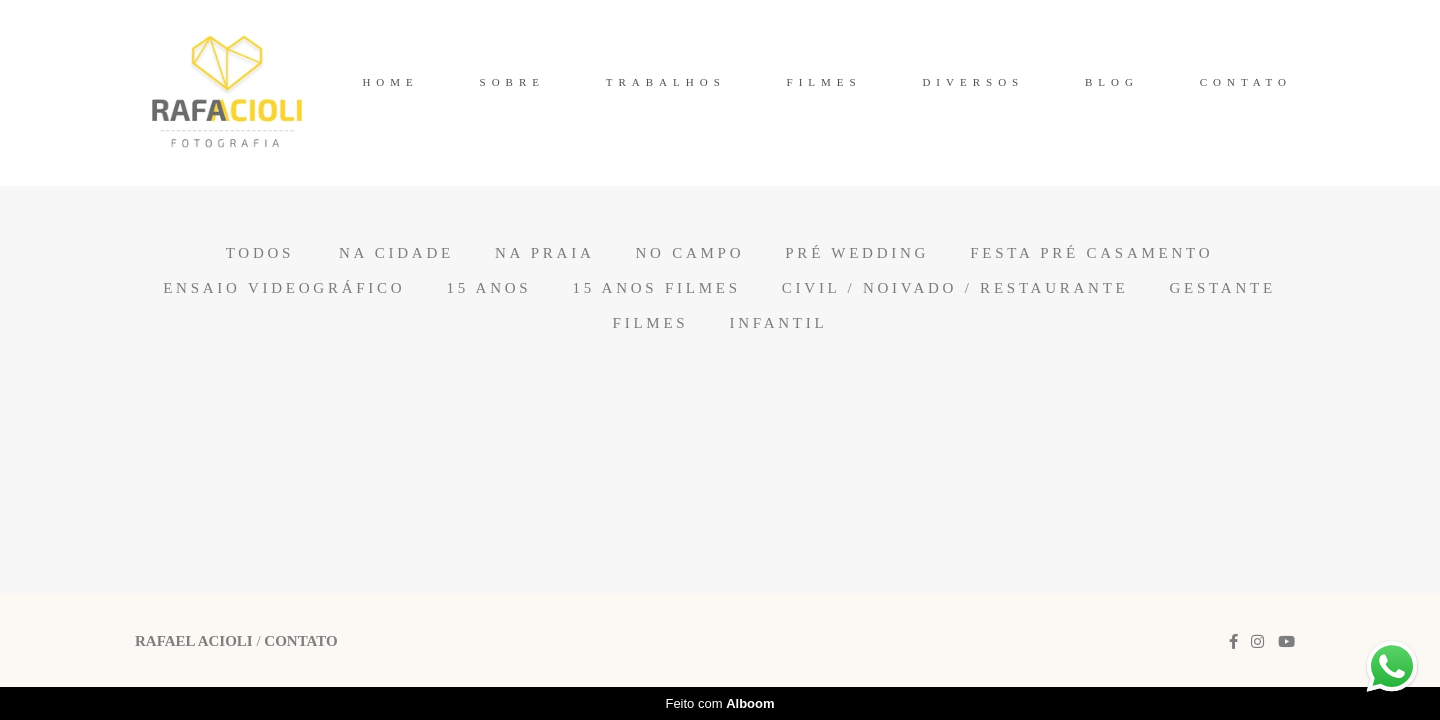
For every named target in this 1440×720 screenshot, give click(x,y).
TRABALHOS (666, 82)
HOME (390, 82)
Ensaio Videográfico (284, 288)
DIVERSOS (973, 82)
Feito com (719, 703)
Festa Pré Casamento (1091, 253)
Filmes (651, 323)
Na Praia (545, 253)
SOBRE (512, 82)
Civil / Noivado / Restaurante (955, 288)
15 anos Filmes (656, 288)
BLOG (1112, 82)
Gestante (1223, 288)
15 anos (488, 288)
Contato (300, 641)
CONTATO (1246, 82)
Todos (260, 253)
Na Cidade (396, 253)
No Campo (690, 253)
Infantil (778, 323)
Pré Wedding (857, 253)
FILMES (824, 82)
